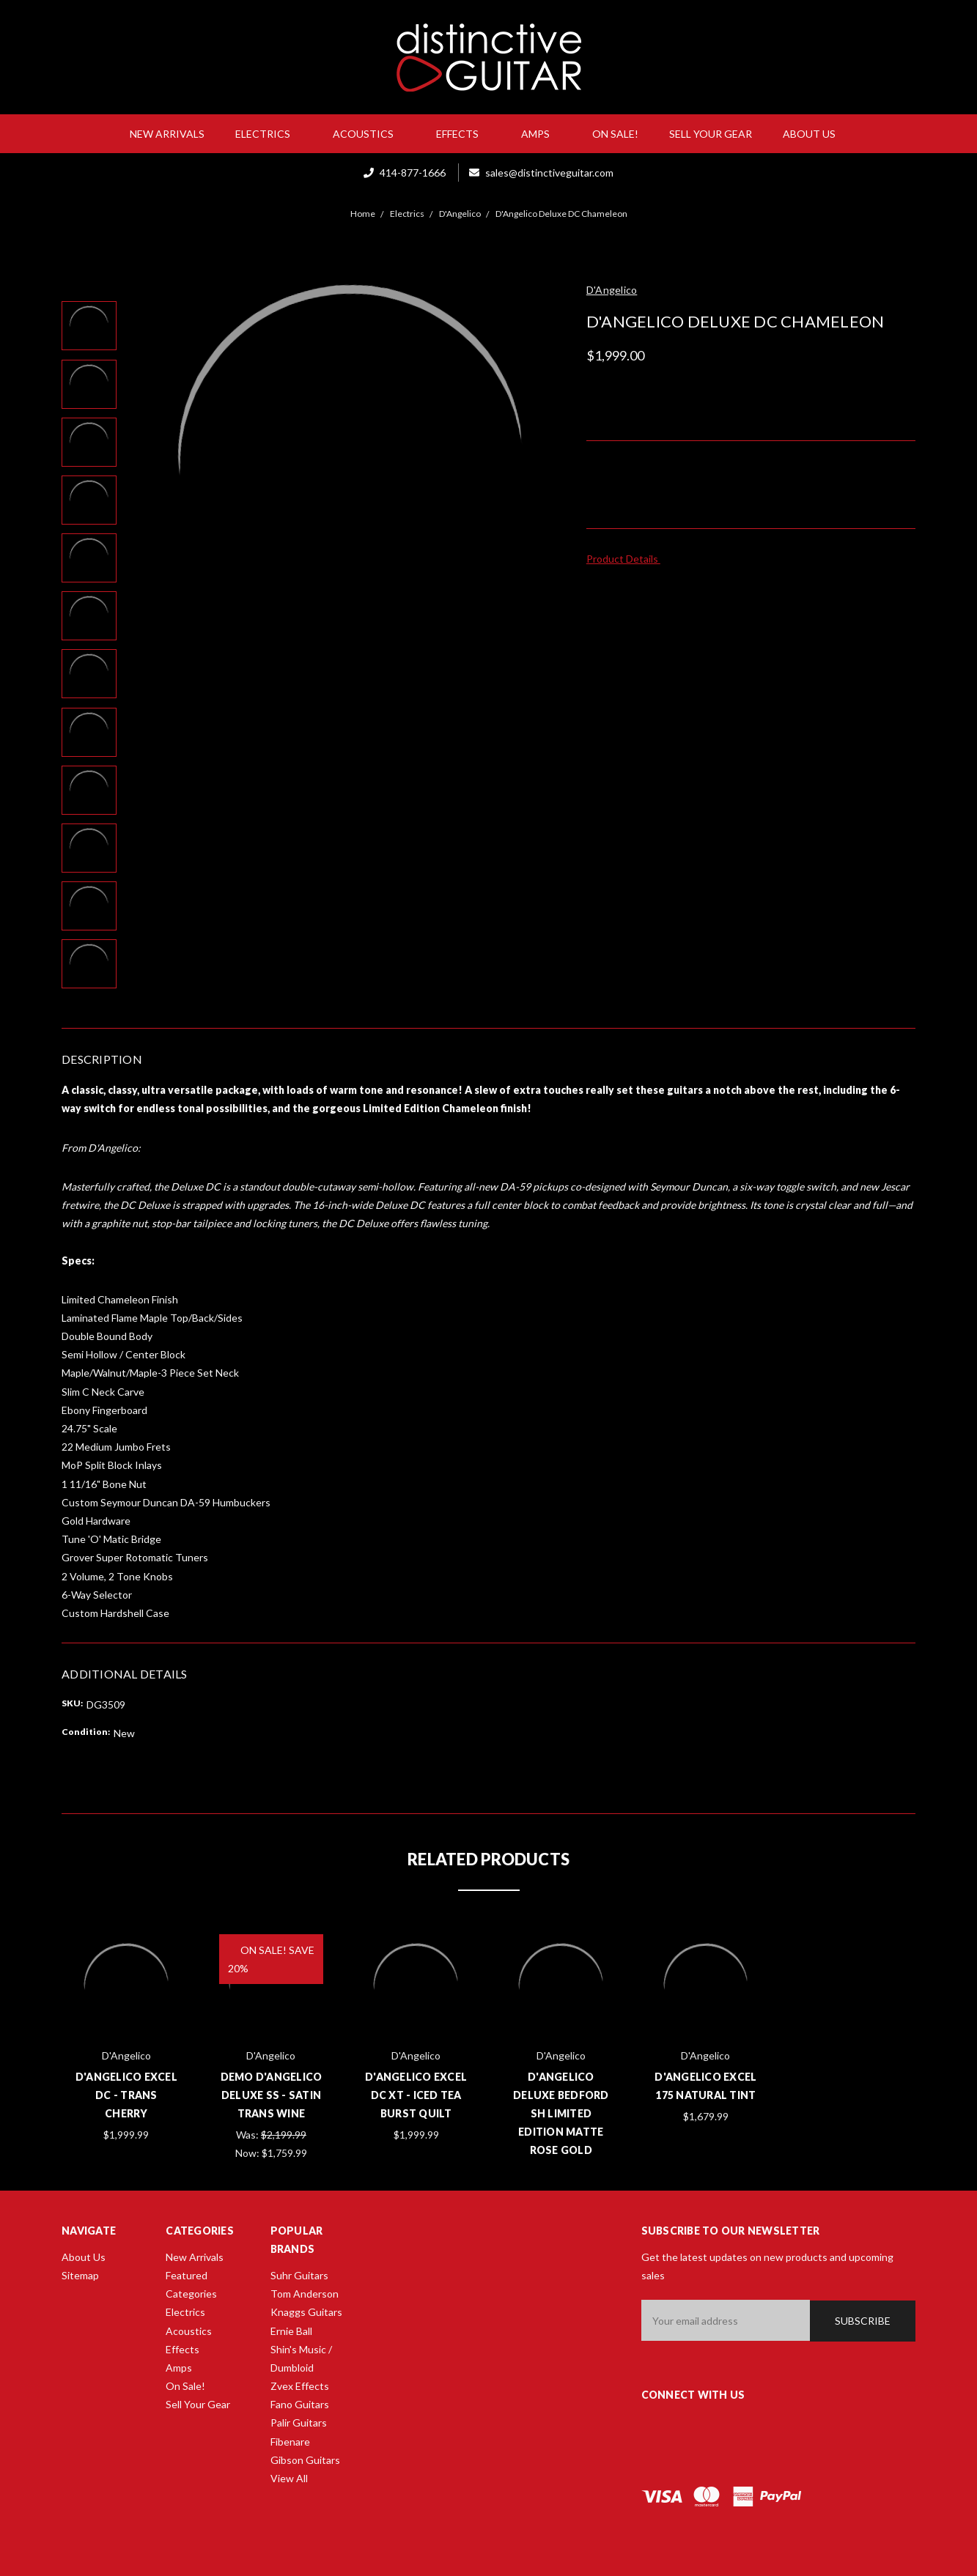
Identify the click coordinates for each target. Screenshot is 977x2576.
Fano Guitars (299, 2404)
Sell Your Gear (710, 133)
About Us (815, 133)
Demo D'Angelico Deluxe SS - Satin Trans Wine (271, 2095)
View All (289, 2478)
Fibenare (290, 2441)
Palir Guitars (298, 2422)
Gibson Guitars (305, 2460)
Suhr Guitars (299, 2275)
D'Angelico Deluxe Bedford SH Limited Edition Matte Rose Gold (561, 2113)
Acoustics (369, 133)
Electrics (268, 133)
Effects (463, 133)
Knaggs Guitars (306, 2312)
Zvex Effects (299, 2386)
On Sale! (615, 133)
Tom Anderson (304, 2293)
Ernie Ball (291, 2331)
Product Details (627, 558)
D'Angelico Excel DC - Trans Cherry (126, 2095)
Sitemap (80, 2275)
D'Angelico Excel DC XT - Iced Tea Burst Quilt (416, 2095)
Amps (541, 133)
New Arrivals (167, 133)
